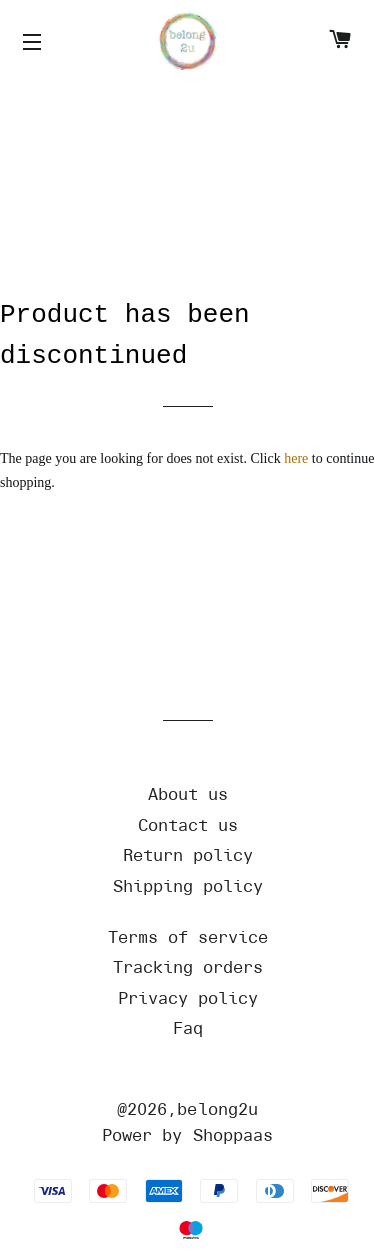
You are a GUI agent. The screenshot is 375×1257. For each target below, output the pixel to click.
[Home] (188, 42)
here (296, 458)
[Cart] (340, 42)
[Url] (188, 794)
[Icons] (35, 43)
